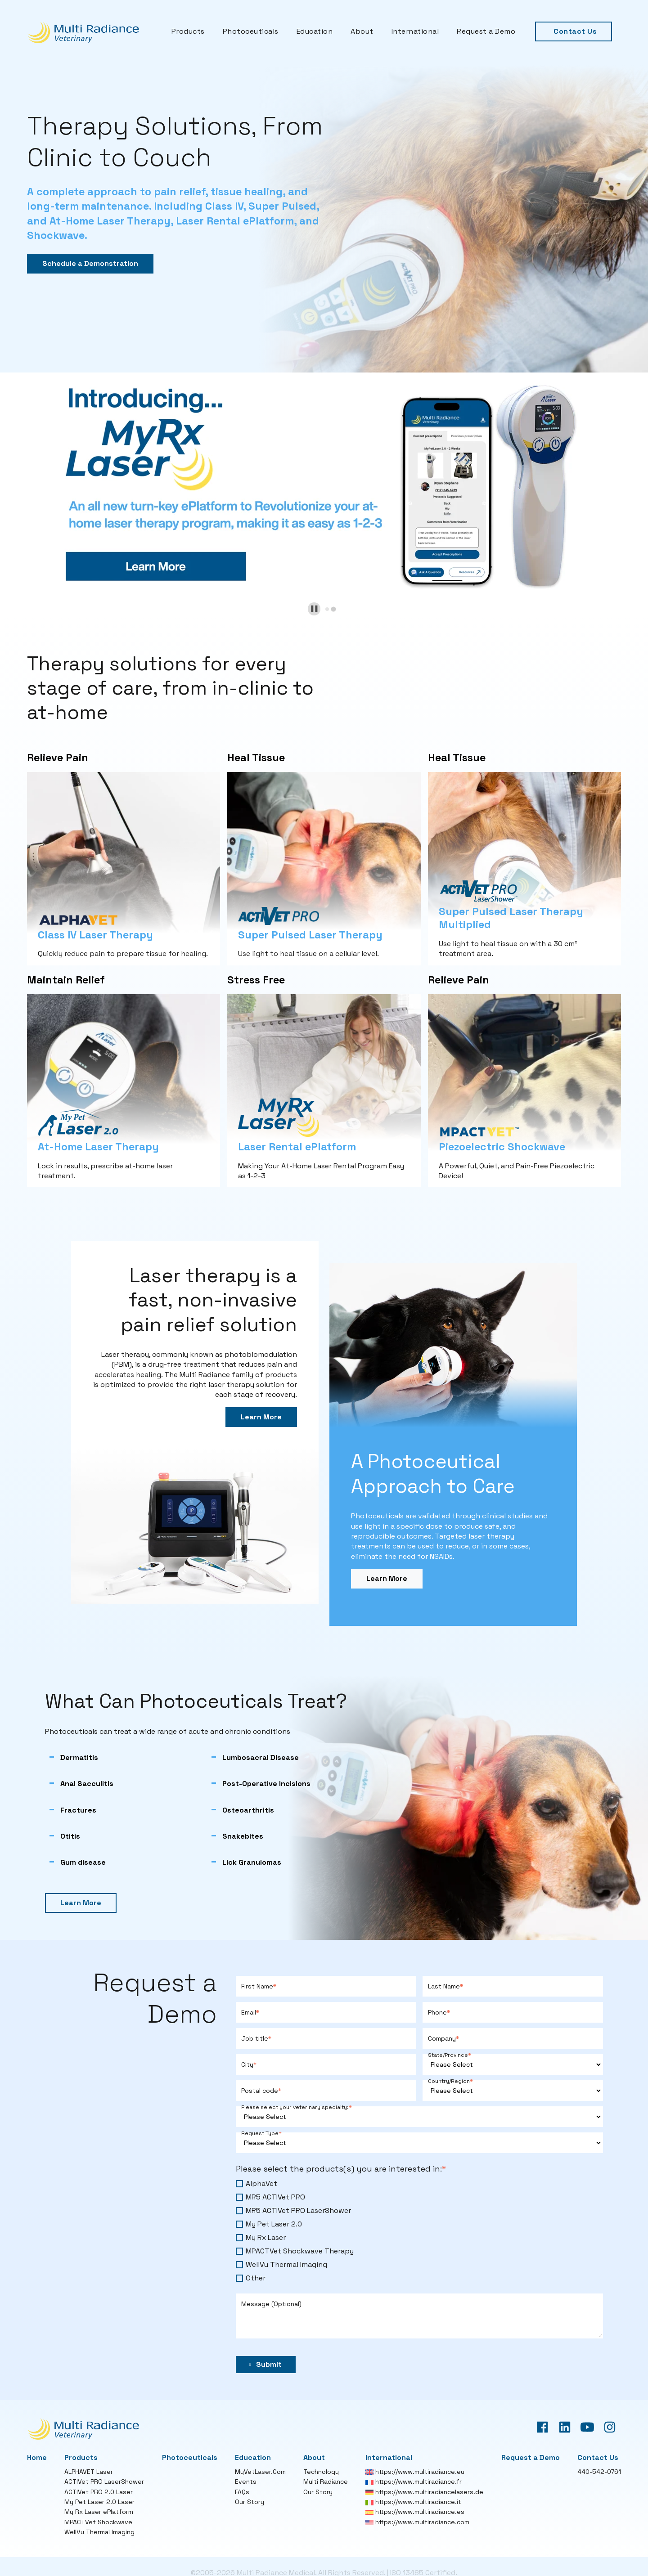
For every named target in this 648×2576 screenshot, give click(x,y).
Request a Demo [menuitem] (486, 31)
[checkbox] (419, 2231)
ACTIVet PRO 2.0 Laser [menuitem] (98, 2492)
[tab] (327, 609)
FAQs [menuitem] (242, 2492)
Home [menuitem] (37, 2457)
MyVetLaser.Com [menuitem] (260, 2472)
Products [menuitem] (188, 31)
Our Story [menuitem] (249, 2502)
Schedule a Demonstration (90, 263)
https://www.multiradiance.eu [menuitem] (414, 2472)
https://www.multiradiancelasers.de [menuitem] (424, 2492)
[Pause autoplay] (314, 608)
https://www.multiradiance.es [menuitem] (414, 2512)
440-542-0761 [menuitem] (599, 2472)
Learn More (261, 1417)
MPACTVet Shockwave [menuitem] (98, 2522)
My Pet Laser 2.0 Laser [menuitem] (99, 2502)
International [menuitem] (415, 31)
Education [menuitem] (315, 31)
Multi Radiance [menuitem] (325, 2481)
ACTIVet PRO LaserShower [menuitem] (104, 2481)
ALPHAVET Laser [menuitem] (88, 2472)
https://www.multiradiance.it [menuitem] (413, 2502)
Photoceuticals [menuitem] (251, 31)
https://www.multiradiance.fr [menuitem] (413, 2481)
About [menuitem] (362, 31)
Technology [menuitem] (321, 2472)
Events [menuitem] (245, 2481)
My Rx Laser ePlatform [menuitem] (98, 2512)
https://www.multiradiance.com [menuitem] (417, 2522)
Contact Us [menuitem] (575, 31)
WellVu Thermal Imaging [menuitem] (99, 2532)
